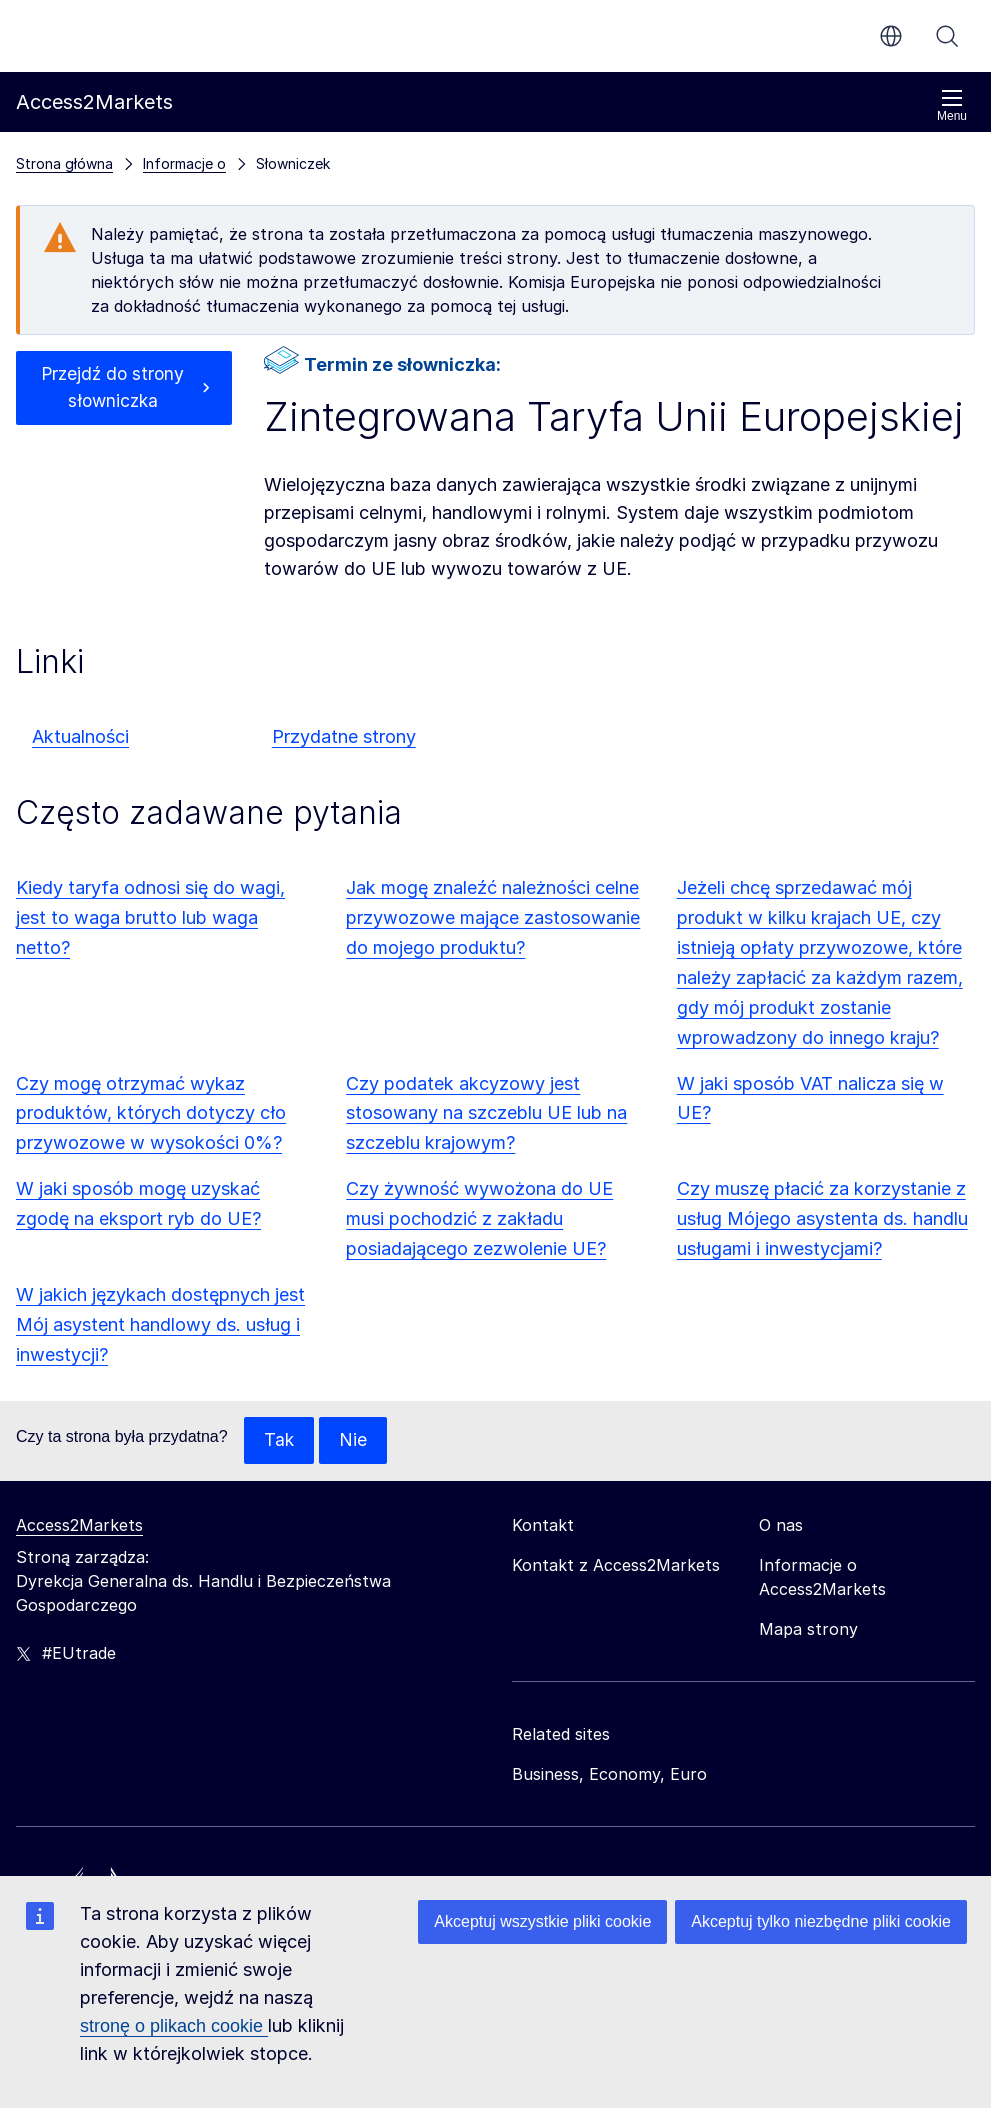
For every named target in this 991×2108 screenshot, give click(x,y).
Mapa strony (808, 1630)
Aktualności (80, 736)
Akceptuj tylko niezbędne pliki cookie (821, 1921)
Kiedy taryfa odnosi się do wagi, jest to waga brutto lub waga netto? (150, 917)
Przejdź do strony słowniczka (113, 388)
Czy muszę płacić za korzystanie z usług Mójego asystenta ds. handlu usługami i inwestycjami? (822, 1218)
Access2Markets (79, 1526)
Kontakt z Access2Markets (616, 1566)
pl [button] (891, 36)
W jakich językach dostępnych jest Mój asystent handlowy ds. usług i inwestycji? (160, 1324)
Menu (952, 105)
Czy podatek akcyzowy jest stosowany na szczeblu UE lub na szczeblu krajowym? (486, 1113)
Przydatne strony (344, 736)
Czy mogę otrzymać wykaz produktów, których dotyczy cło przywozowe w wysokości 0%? (151, 1113)
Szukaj (947, 36)
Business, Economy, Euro (609, 1775)
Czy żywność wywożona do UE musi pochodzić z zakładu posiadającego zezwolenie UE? (479, 1218)
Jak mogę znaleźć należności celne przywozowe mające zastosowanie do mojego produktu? (493, 917)
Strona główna (64, 163)
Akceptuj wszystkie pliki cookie (542, 1921)
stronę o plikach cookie (174, 2026)
